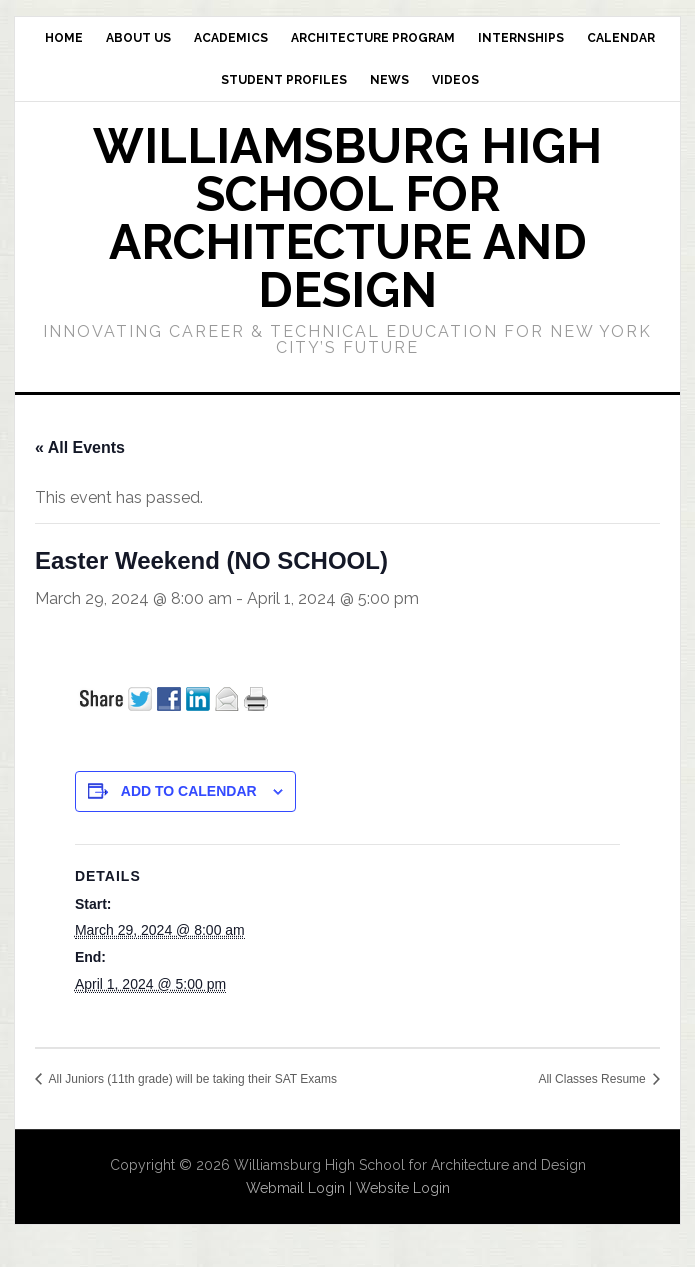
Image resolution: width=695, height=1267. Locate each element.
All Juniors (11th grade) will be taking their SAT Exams (191, 1079)
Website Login (403, 1188)
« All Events (80, 447)
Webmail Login (295, 1188)
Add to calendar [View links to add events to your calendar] (189, 791)
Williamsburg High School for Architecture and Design (347, 218)
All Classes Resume (593, 1079)
